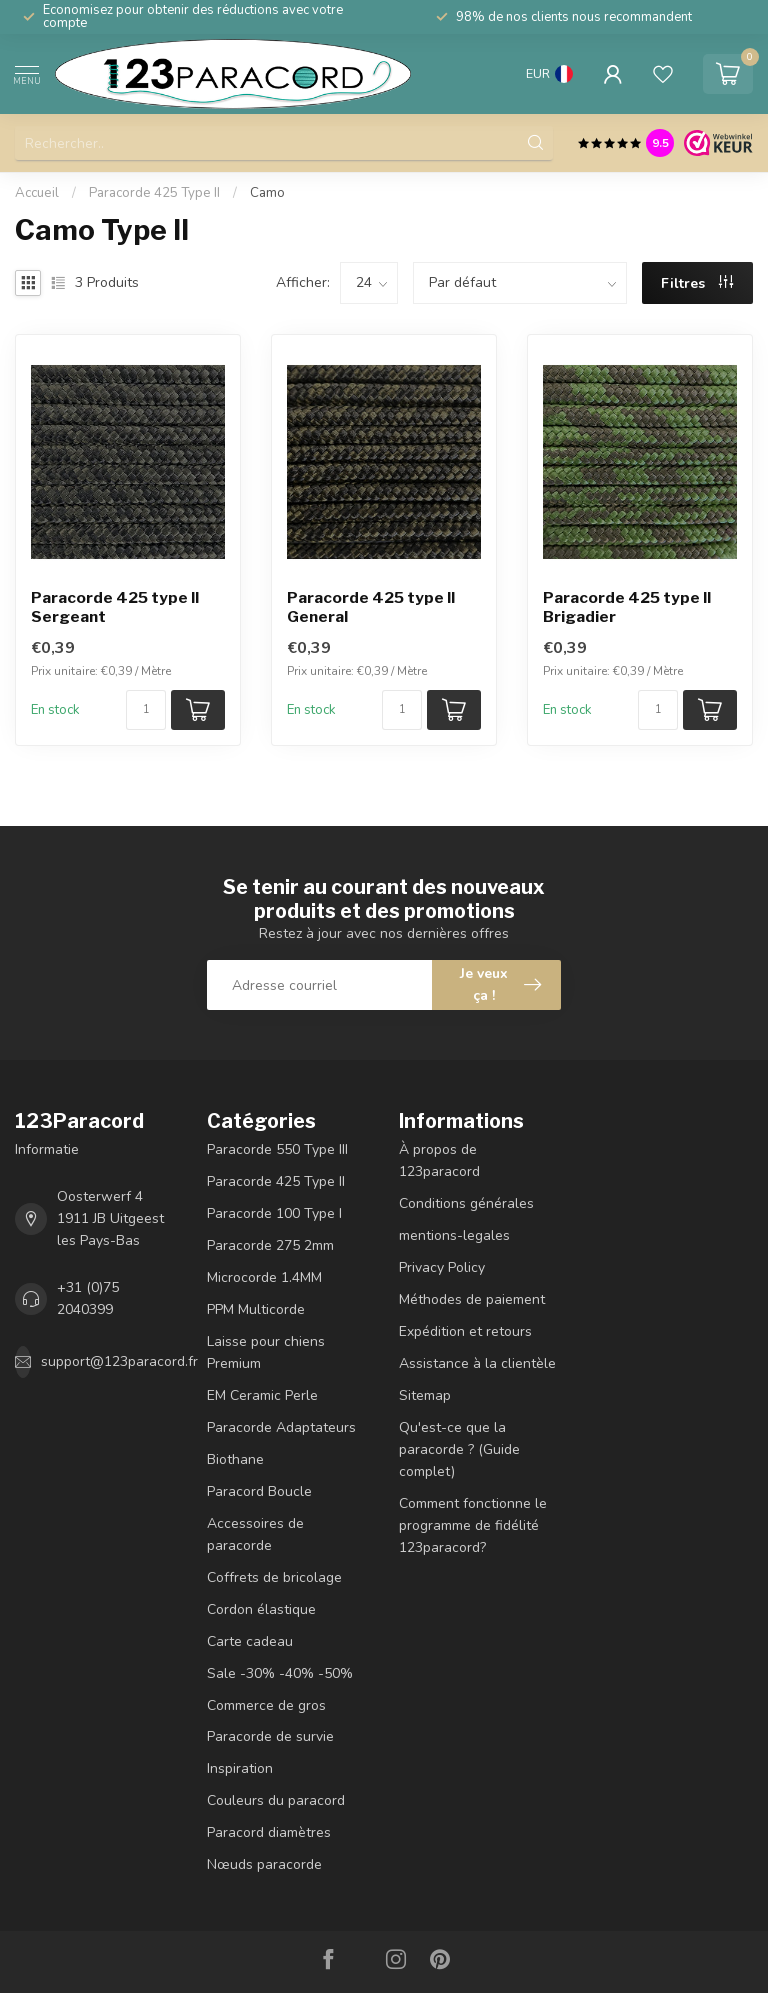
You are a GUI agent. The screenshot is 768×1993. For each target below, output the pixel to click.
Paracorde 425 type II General (371, 607)
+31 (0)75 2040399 (88, 1298)
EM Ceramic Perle (262, 1395)
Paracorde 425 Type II (154, 193)
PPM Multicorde (256, 1309)
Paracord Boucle (259, 1491)
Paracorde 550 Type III (277, 1149)
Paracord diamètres (269, 1832)
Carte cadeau (250, 1641)
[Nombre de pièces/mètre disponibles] (146, 710)
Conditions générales (466, 1203)
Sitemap (425, 1395)
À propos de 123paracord (439, 1160)
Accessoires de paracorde (255, 1534)
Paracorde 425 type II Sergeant (115, 607)
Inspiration (240, 1768)
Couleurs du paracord (276, 1800)
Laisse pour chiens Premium (266, 1352)
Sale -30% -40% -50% (280, 1673)
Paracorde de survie (270, 1736)
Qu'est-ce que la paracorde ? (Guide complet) (459, 1449)
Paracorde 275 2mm (270, 1245)
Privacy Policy (442, 1267)
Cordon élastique (261, 1609)
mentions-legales (454, 1235)
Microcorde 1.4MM (264, 1277)
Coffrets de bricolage (274, 1577)
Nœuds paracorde (264, 1864)
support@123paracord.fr (119, 1361)
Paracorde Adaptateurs (281, 1427)
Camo (267, 193)
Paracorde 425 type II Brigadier (627, 607)
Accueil (37, 193)
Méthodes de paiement (472, 1299)
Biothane (235, 1459)
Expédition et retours (465, 1331)
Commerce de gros (266, 1705)
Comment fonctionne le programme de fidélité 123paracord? (473, 1525)
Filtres (697, 283)
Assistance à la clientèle (477, 1363)
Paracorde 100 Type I (274, 1213)
